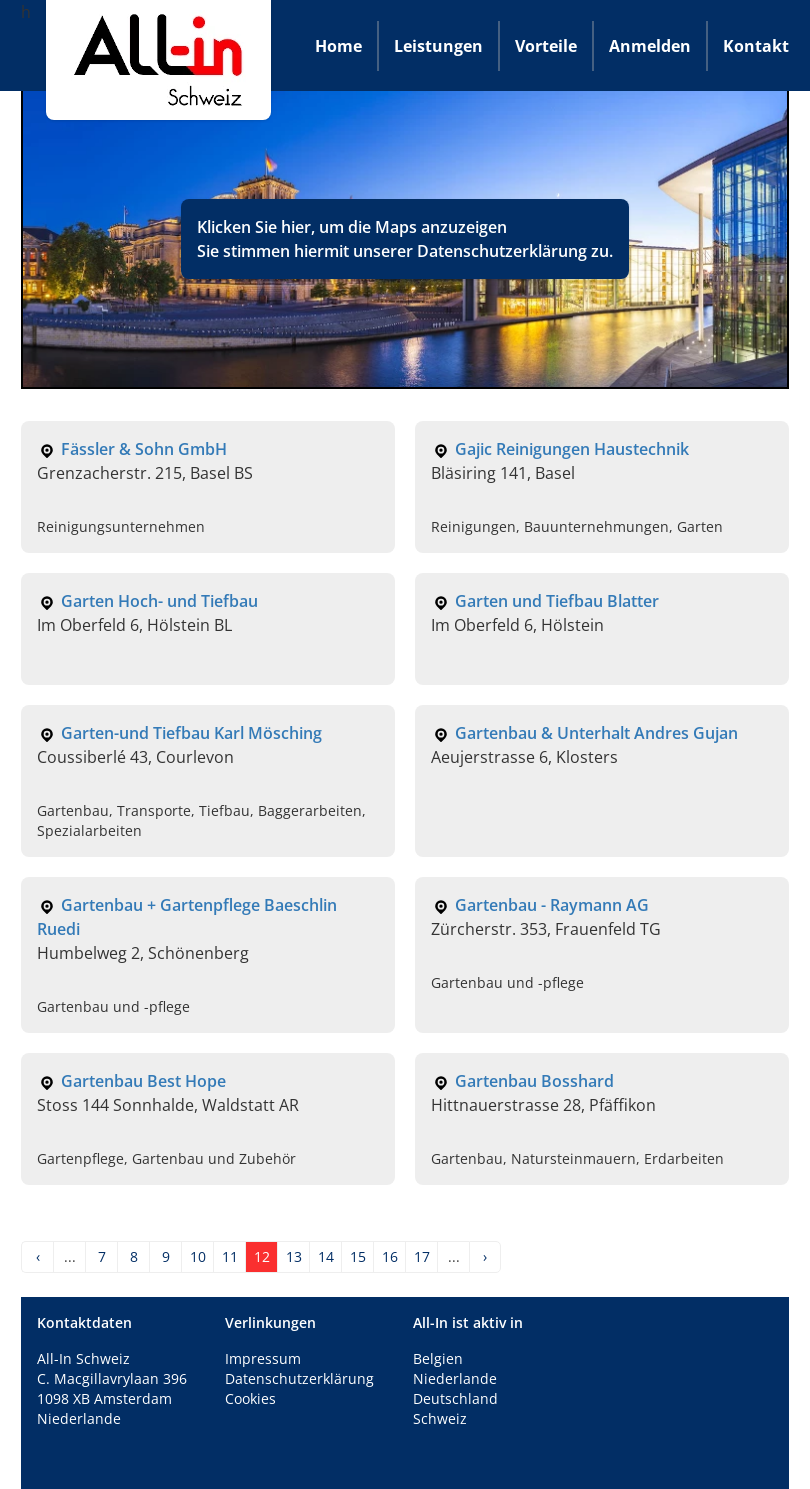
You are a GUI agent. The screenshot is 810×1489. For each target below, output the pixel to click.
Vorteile (546, 46)
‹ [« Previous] (38, 1256)
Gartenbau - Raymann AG (552, 905)
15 (358, 1256)
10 (198, 1256)
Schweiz (440, 1418)
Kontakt (756, 46)
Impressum (263, 1358)
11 (230, 1256)
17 (422, 1256)
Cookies (250, 1398)
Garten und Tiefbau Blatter (557, 601)
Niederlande (455, 1378)
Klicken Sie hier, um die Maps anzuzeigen (352, 227)
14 (326, 1256)
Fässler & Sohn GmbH (144, 449)
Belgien (438, 1358)
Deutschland (455, 1398)
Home (338, 46)
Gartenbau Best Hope (143, 1081)
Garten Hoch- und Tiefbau (159, 601)
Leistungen (438, 46)
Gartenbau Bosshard (534, 1081)
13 (294, 1256)
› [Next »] (485, 1256)
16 (390, 1256)
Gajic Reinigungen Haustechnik (572, 449)
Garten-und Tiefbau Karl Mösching (191, 733)
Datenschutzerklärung (502, 251)
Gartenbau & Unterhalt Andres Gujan (596, 733)
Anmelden (650, 46)
